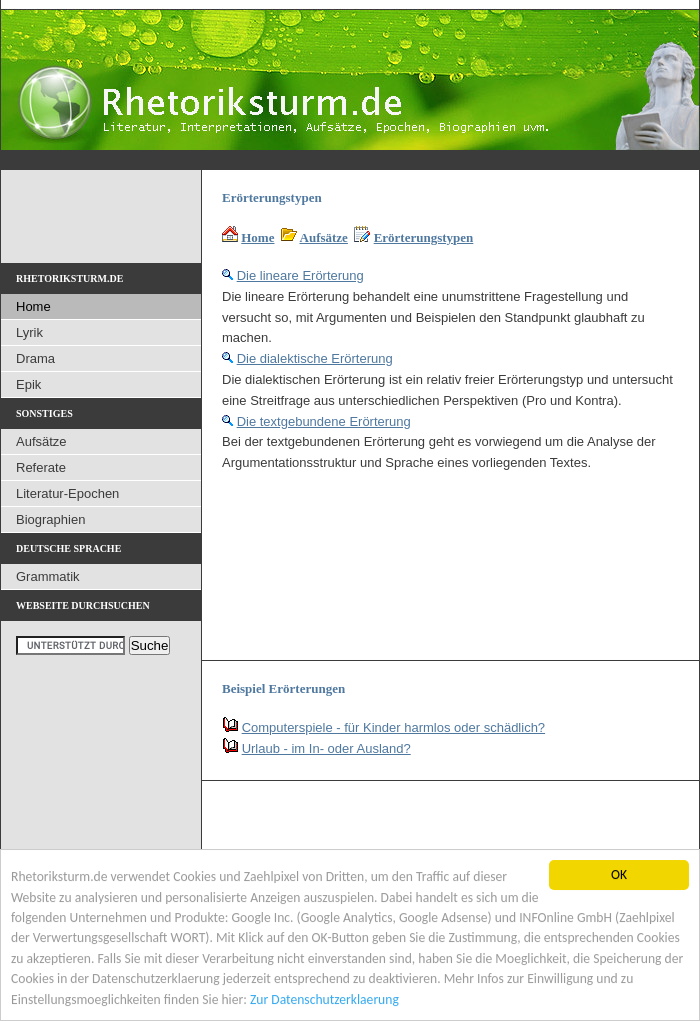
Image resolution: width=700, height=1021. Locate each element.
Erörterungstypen (424, 237)
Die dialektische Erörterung (315, 358)
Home (257, 237)
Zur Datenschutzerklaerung (324, 999)
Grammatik (48, 576)
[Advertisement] (303, 557)
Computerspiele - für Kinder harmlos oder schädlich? (393, 727)
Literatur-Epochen (67, 493)
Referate (41, 467)
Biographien (50, 519)
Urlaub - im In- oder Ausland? (326, 748)
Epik (28, 384)
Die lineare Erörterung (300, 275)
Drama (35, 358)
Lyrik (29, 332)
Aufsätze (324, 237)
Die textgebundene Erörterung (324, 421)
